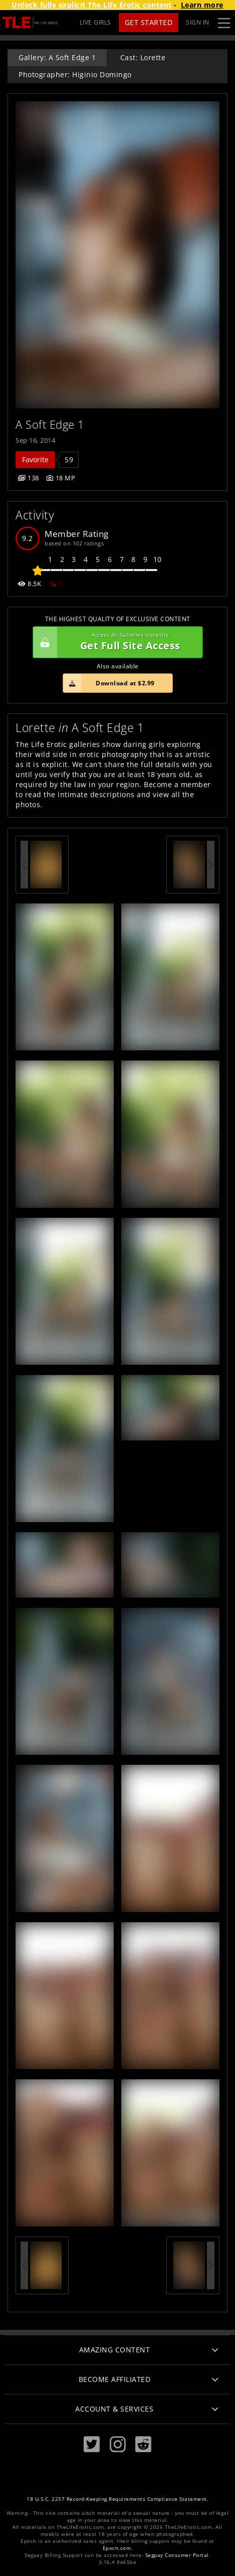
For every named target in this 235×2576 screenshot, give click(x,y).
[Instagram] (118, 2444)
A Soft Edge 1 (50, 424)
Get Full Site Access (115, 642)
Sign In (197, 22)
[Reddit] (143, 2444)
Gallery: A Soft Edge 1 (57, 57)
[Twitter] (92, 2444)
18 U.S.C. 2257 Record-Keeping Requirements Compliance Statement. (117, 2499)
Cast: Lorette (143, 57)
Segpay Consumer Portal (177, 2555)
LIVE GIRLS (95, 22)
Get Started (149, 22)
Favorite (35, 459)
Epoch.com (117, 2548)
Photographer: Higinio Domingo (75, 74)
